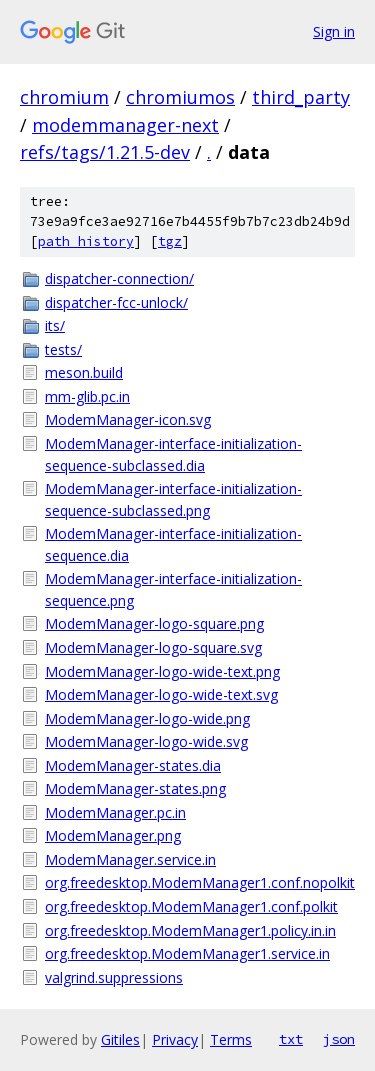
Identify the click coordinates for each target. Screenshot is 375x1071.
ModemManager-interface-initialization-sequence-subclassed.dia (173, 454)
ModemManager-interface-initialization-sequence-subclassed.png (173, 499)
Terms (231, 1039)
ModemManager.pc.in (115, 812)
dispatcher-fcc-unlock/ (116, 302)
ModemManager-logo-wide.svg (146, 741)
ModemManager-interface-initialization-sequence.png (173, 589)
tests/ (63, 349)
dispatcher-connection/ (119, 278)
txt (291, 1039)
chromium (64, 97)
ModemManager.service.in (130, 859)
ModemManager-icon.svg (128, 419)
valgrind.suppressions (114, 977)
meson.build (84, 372)
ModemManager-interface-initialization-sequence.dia (173, 544)
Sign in (334, 31)
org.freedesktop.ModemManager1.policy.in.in (190, 930)
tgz (170, 241)
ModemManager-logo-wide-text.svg (161, 694)
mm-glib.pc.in (87, 396)
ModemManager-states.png (135, 788)
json (339, 1039)
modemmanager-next (125, 125)
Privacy (175, 1039)
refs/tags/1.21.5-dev (105, 152)
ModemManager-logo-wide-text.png (162, 671)
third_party (301, 97)
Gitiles (120, 1039)
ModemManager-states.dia (133, 765)
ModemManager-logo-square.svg (153, 647)
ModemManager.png (113, 835)
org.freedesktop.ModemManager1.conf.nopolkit (200, 882)
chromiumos (180, 97)
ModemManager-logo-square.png (154, 623)
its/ (55, 325)
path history (86, 241)
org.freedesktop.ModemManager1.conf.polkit (191, 906)
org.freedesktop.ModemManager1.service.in (187, 953)
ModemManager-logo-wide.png (147, 718)
